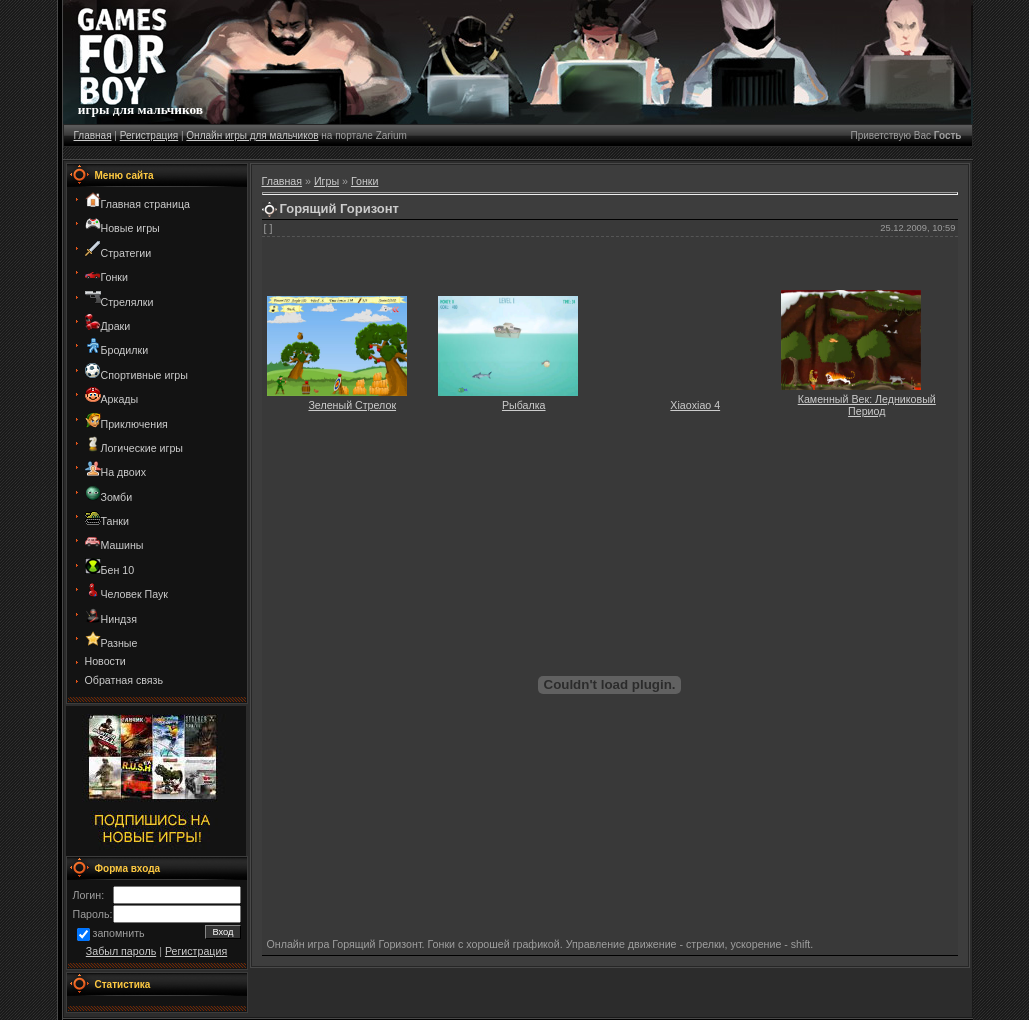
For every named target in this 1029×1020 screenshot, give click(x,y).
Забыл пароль (121, 951)
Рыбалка (524, 405)
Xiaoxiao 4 (695, 405)
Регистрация (149, 135)
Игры (326, 181)
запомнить (119, 934)
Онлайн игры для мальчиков (252, 135)
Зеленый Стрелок (352, 405)
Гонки (364, 181)
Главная (93, 135)
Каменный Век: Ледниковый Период (867, 405)
